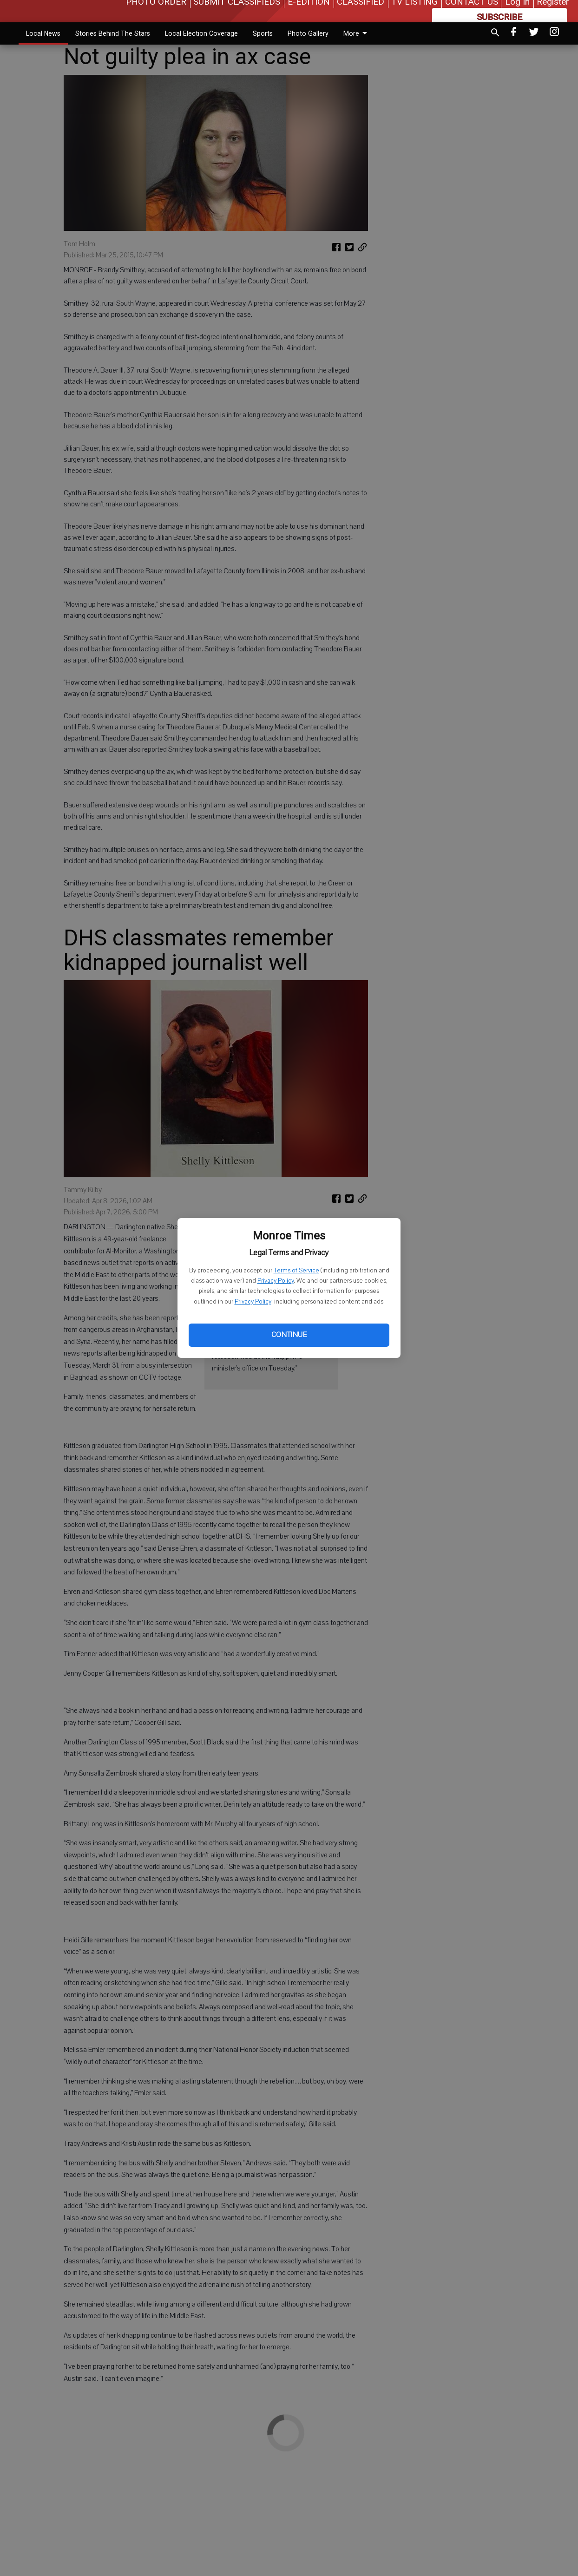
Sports (263, 33)
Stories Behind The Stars (112, 33)
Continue (289, 1334)
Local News (43, 33)
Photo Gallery (308, 33)
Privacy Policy (275, 1281)
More (356, 33)
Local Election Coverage (201, 33)
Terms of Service (296, 1270)
